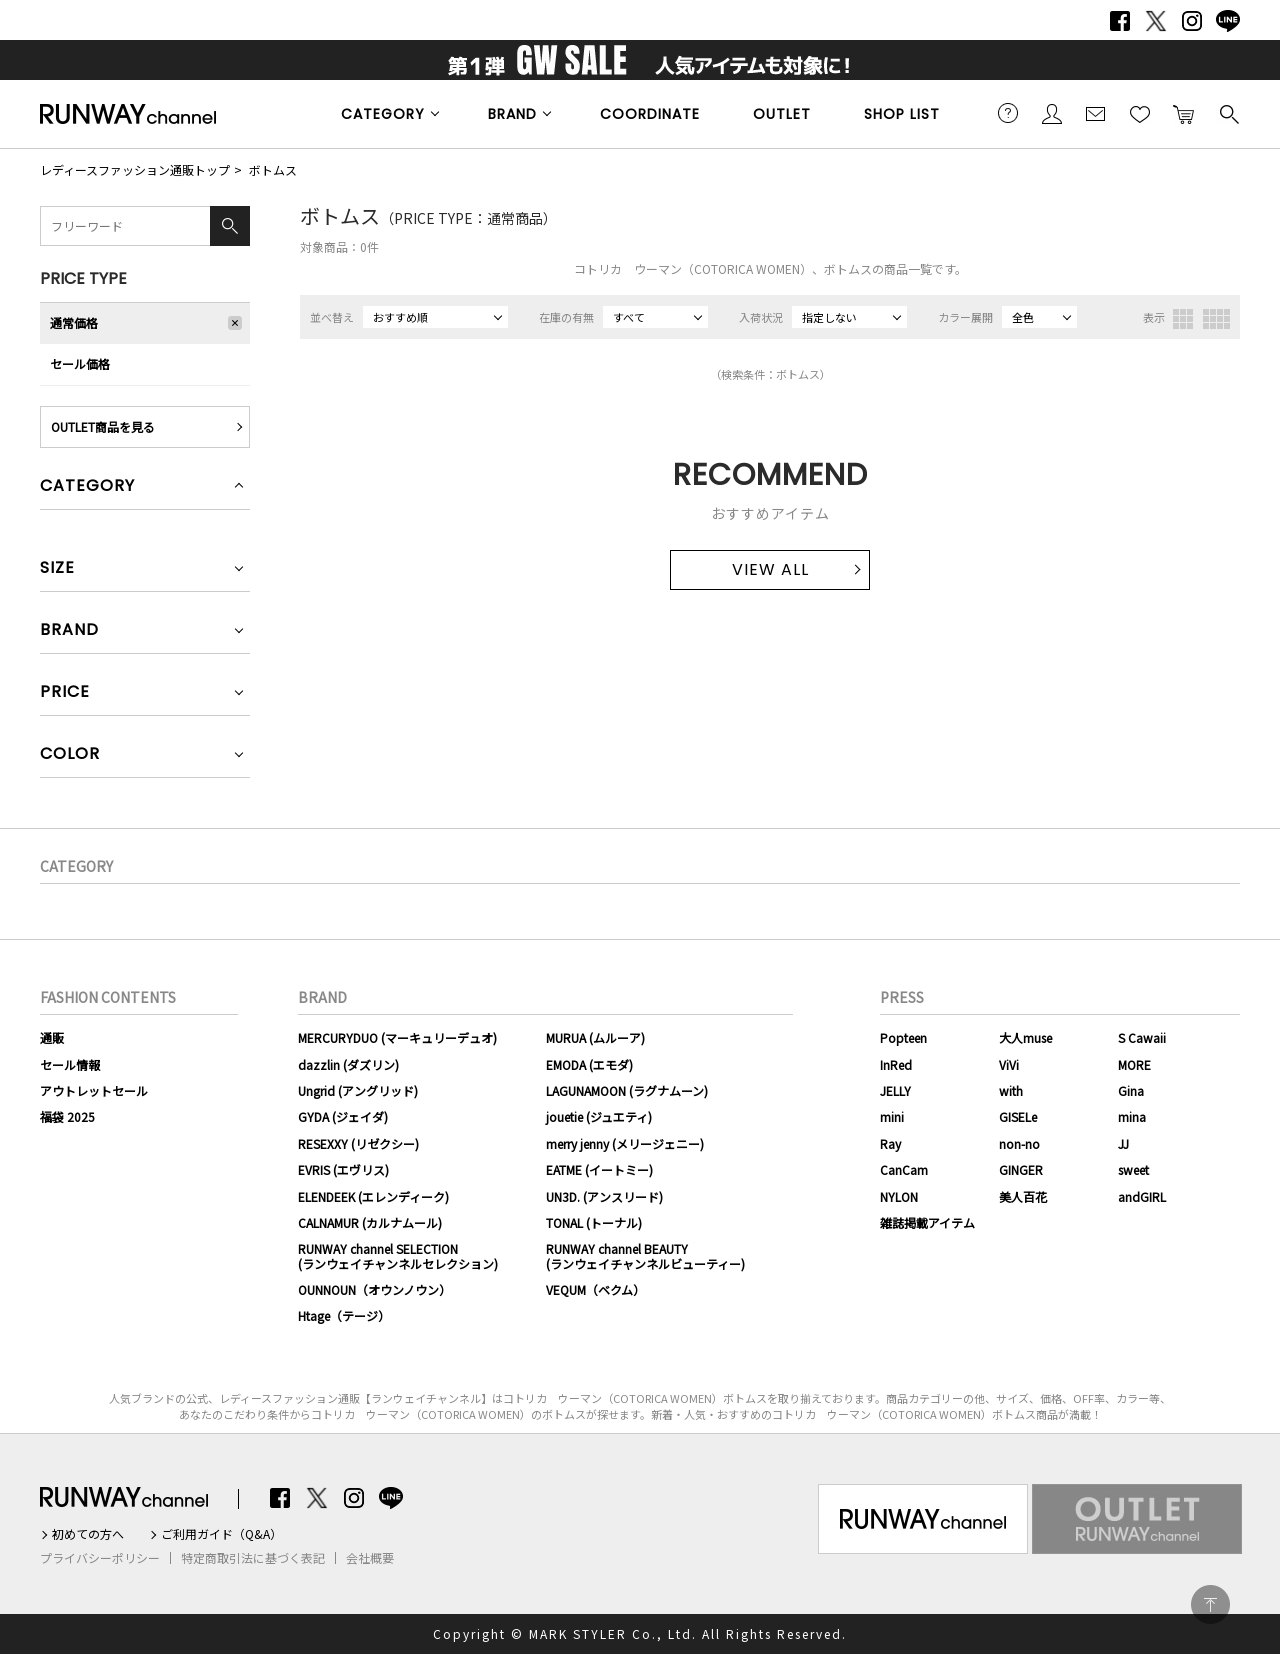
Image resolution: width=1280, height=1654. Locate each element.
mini (892, 1116)
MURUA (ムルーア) (595, 1037)
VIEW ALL (770, 569)
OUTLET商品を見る (103, 426)
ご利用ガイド (1008, 113)
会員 (1052, 113)
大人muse (1025, 1037)
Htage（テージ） (344, 1315)
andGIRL (1142, 1196)
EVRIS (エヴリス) (343, 1169)
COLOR (70, 755)
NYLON (899, 1196)
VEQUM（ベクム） (595, 1289)
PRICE (65, 693)
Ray (890, 1143)
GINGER (1021, 1169)
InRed (896, 1064)
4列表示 (1216, 319)
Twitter (1156, 21)
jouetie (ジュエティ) (599, 1116)
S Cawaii (1142, 1037)
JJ (1123, 1143)
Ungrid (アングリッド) (358, 1090)
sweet (1133, 1169)
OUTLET (782, 114)
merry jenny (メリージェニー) (625, 1143)
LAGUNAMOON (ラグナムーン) (627, 1090)
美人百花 (1023, 1196)
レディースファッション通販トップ (135, 169)
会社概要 (370, 1558)
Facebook (1120, 21)
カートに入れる (1184, 113)
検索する (1228, 113)
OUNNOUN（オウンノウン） (374, 1289)
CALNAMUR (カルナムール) (370, 1222)
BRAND (512, 114)
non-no (1019, 1143)
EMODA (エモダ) (589, 1064)
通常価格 (74, 322)
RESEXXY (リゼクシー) (358, 1143)
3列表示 (1183, 319)
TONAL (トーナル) (594, 1222)
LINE (1228, 21)
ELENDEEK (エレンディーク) (373, 1196)
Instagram (1192, 21)
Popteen (903, 1037)
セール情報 (70, 1064)
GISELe (1018, 1116)
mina (1132, 1116)
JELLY (895, 1090)
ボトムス (273, 169)
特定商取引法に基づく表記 (253, 1558)
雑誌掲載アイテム (927, 1222)
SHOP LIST (902, 114)
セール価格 (80, 363)
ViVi (1009, 1064)
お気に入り (1140, 113)
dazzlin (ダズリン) (348, 1064)
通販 (52, 1037)
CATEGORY (383, 114)
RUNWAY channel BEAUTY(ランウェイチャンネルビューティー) (645, 1255)
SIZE (57, 569)
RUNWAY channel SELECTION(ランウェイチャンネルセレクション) (398, 1255)
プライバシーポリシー (100, 1558)
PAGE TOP (1210, 1604)
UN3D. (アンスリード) (604, 1196)
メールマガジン (1096, 113)
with (1011, 1090)
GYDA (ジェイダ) (343, 1116)
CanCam (904, 1169)
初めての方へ (88, 1534)
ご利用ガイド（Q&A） (221, 1534)
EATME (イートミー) (599, 1169)
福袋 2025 (67, 1116)
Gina (1131, 1090)
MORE (1134, 1064)
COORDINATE (650, 114)
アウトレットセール (94, 1090)
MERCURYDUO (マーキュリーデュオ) (397, 1037)
